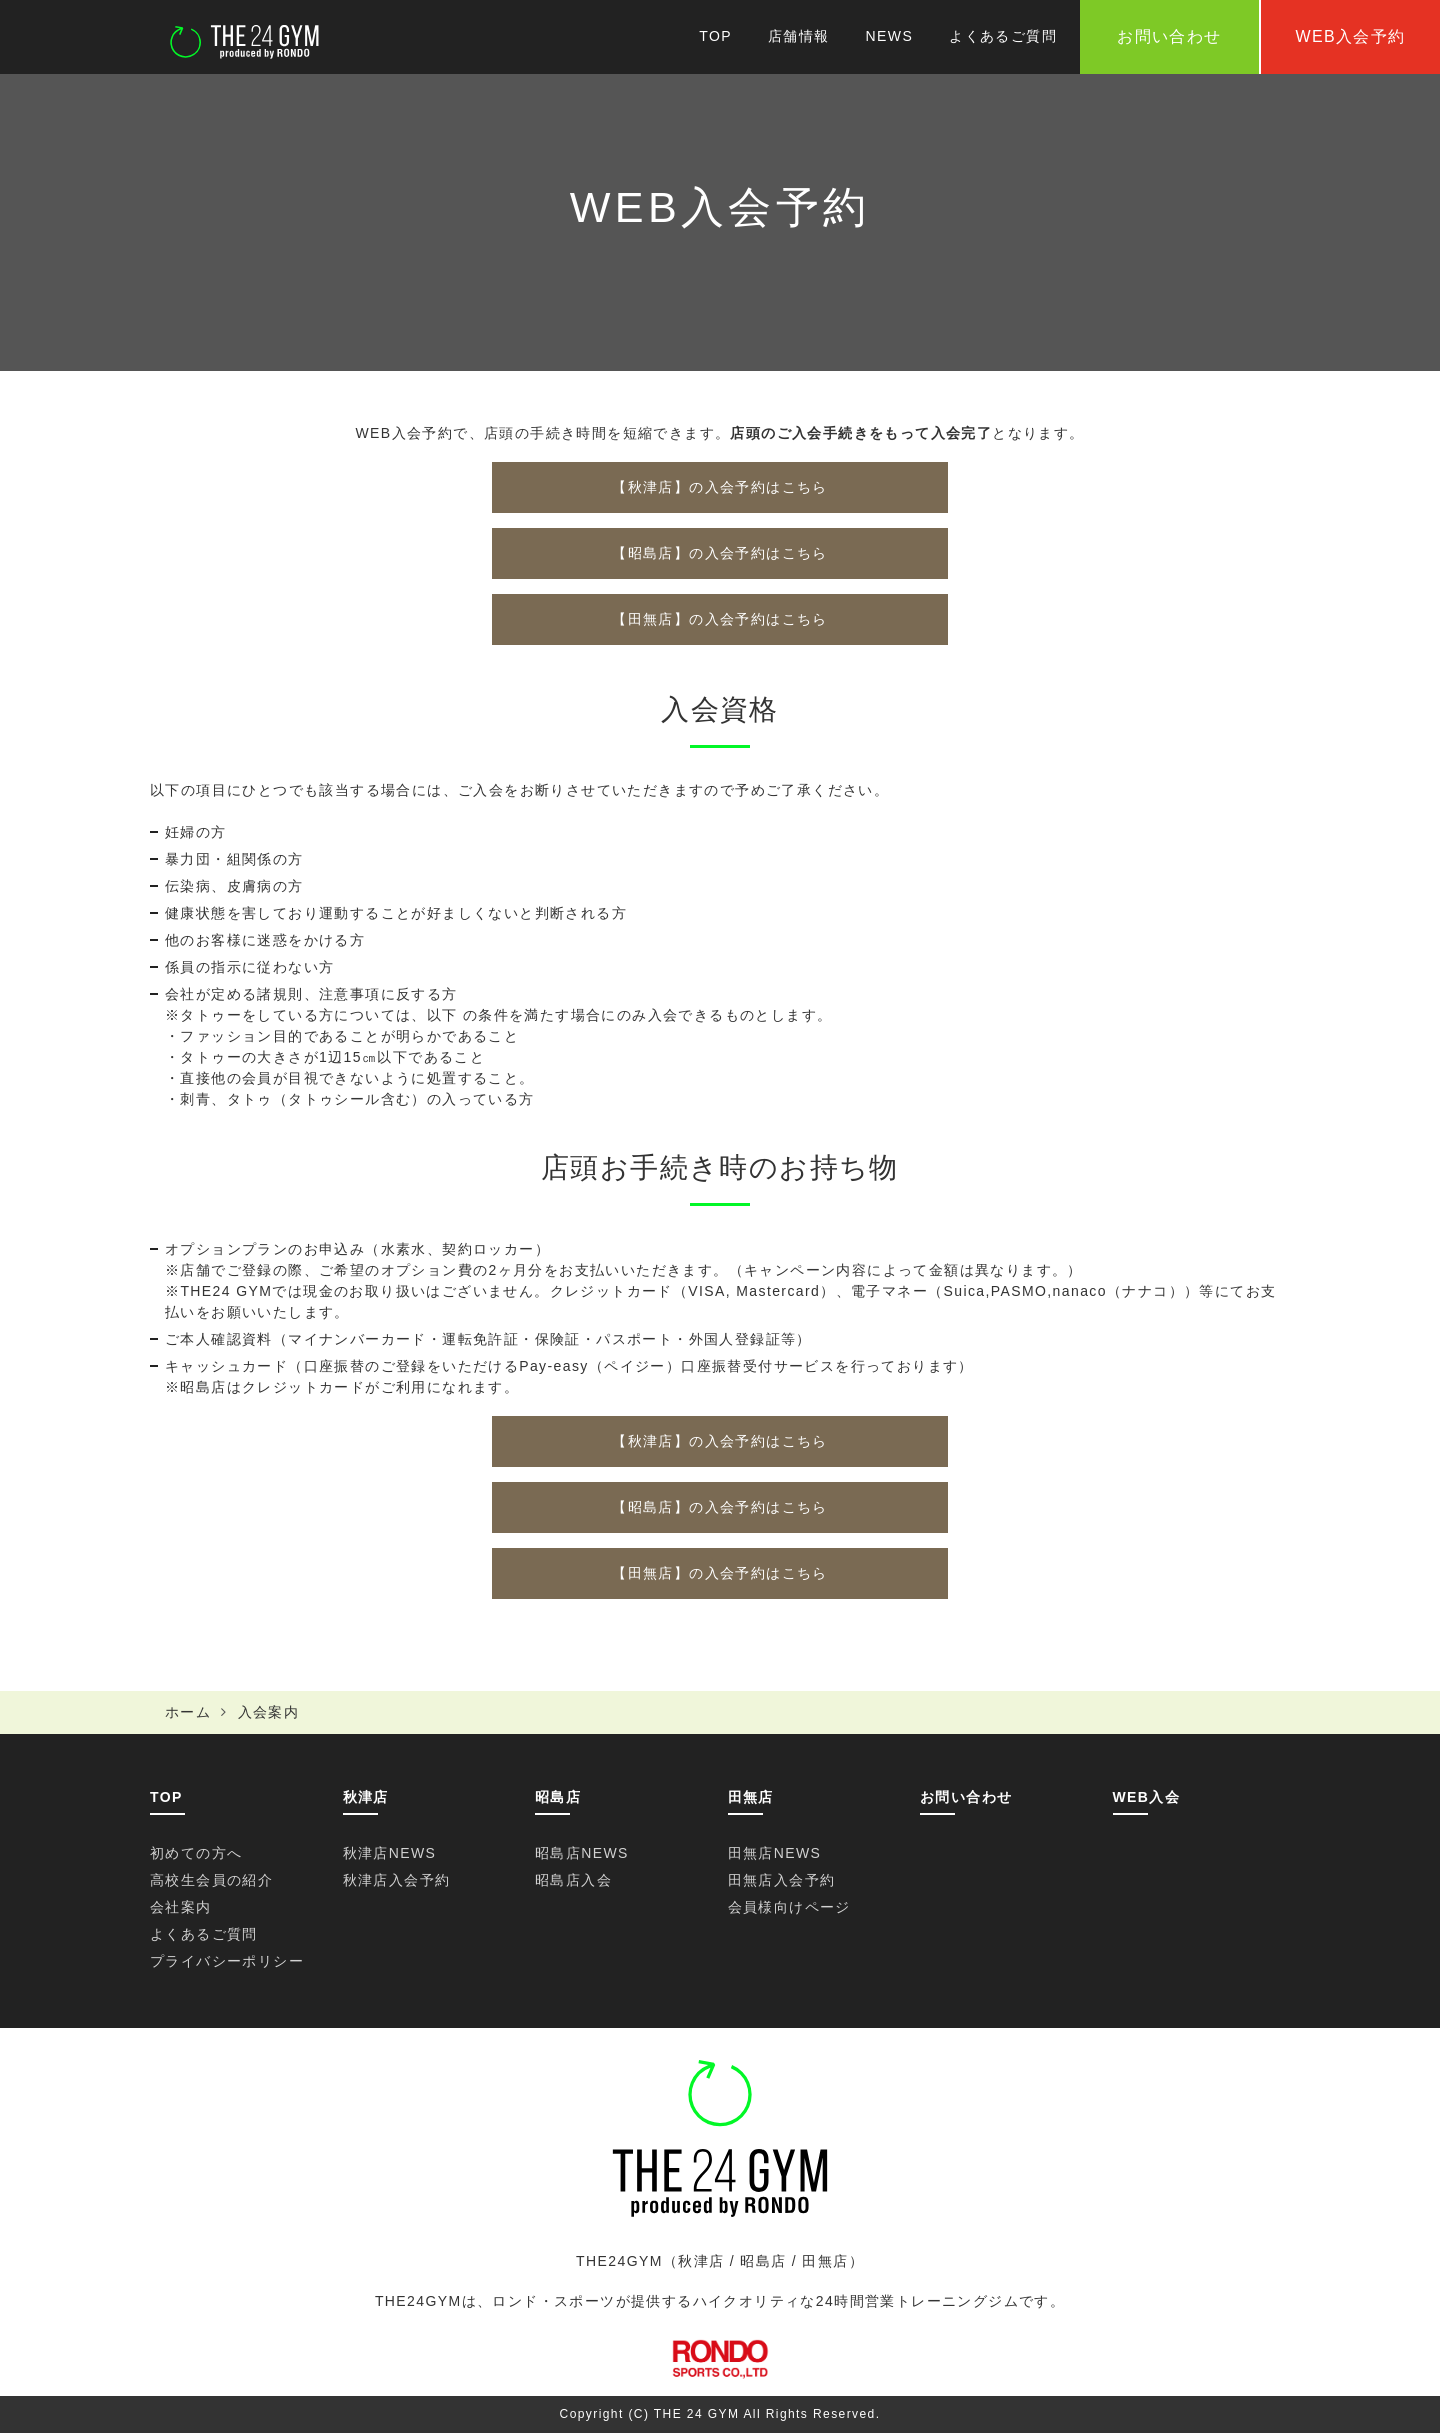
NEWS (890, 36)
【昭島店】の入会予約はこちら (720, 553)
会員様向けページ (789, 1907)
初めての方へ (196, 1853)
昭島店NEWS (582, 1853)
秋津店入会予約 (397, 1880)
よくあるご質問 (1003, 36)
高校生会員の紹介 (211, 1880)
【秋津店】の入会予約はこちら (720, 487)
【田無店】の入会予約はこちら (720, 619)
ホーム (188, 1712)
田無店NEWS (775, 1853)
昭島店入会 (573, 1880)
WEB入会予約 (1350, 36)
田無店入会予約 (782, 1880)
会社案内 (181, 1907)
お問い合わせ (966, 1797)
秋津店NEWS (390, 1853)
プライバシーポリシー (227, 1961)
